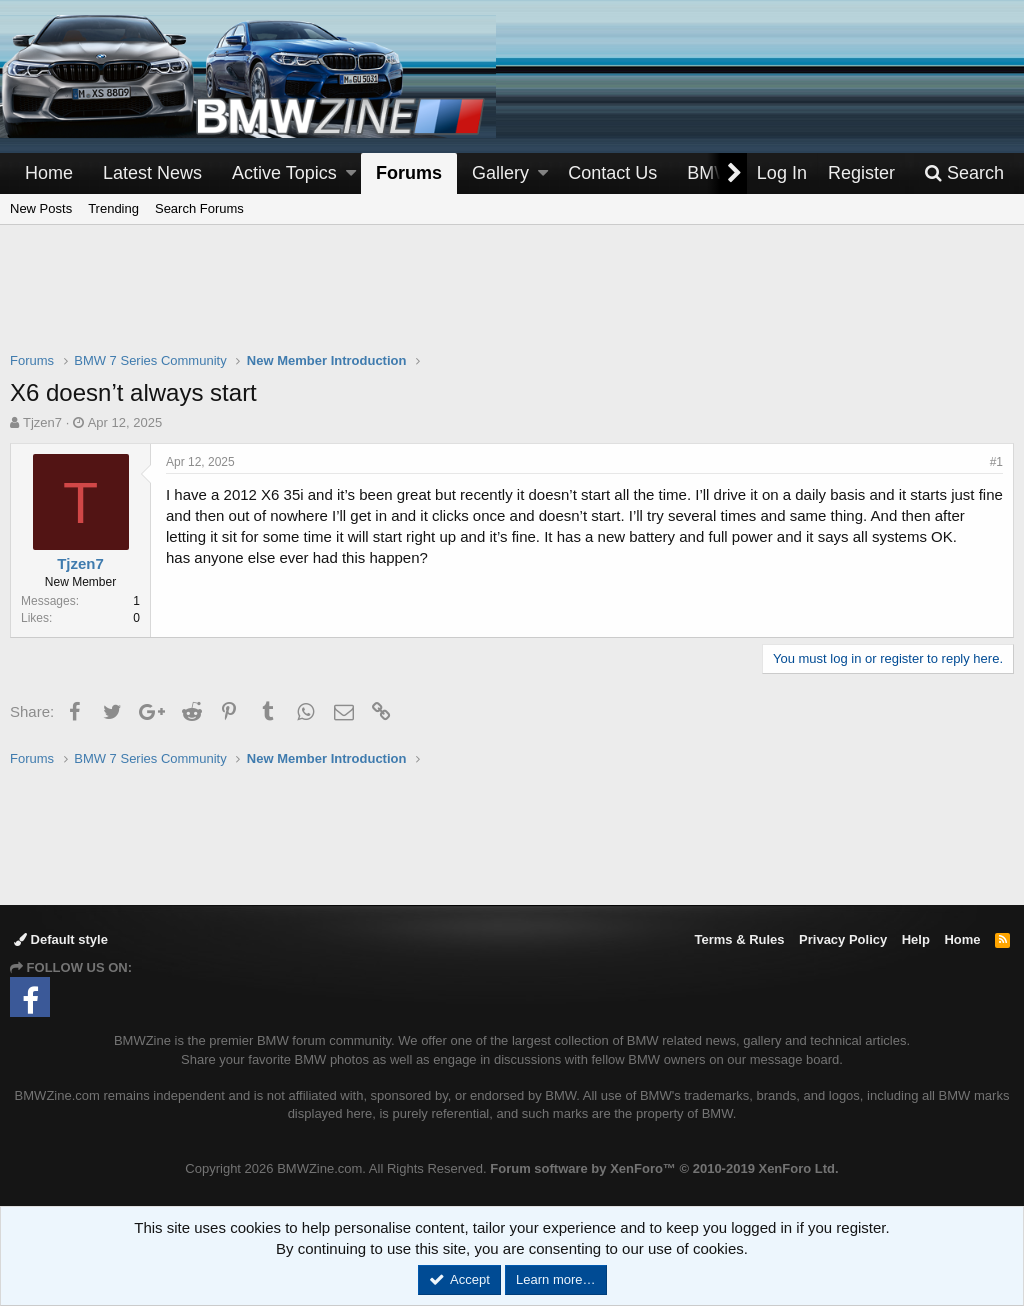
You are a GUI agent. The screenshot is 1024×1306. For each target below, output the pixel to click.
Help (916, 939)
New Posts (41, 208)
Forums (409, 173)
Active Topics (284, 173)
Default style (61, 939)
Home (49, 173)
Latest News (152, 173)
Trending (113, 208)
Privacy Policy (843, 939)
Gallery (500, 173)
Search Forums (199, 208)
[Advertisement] (512, 301)
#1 (996, 462)
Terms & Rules (739, 939)
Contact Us (612, 173)
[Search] (964, 173)
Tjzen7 (42, 422)
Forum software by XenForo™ (664, 1168)
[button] (351, 173)
